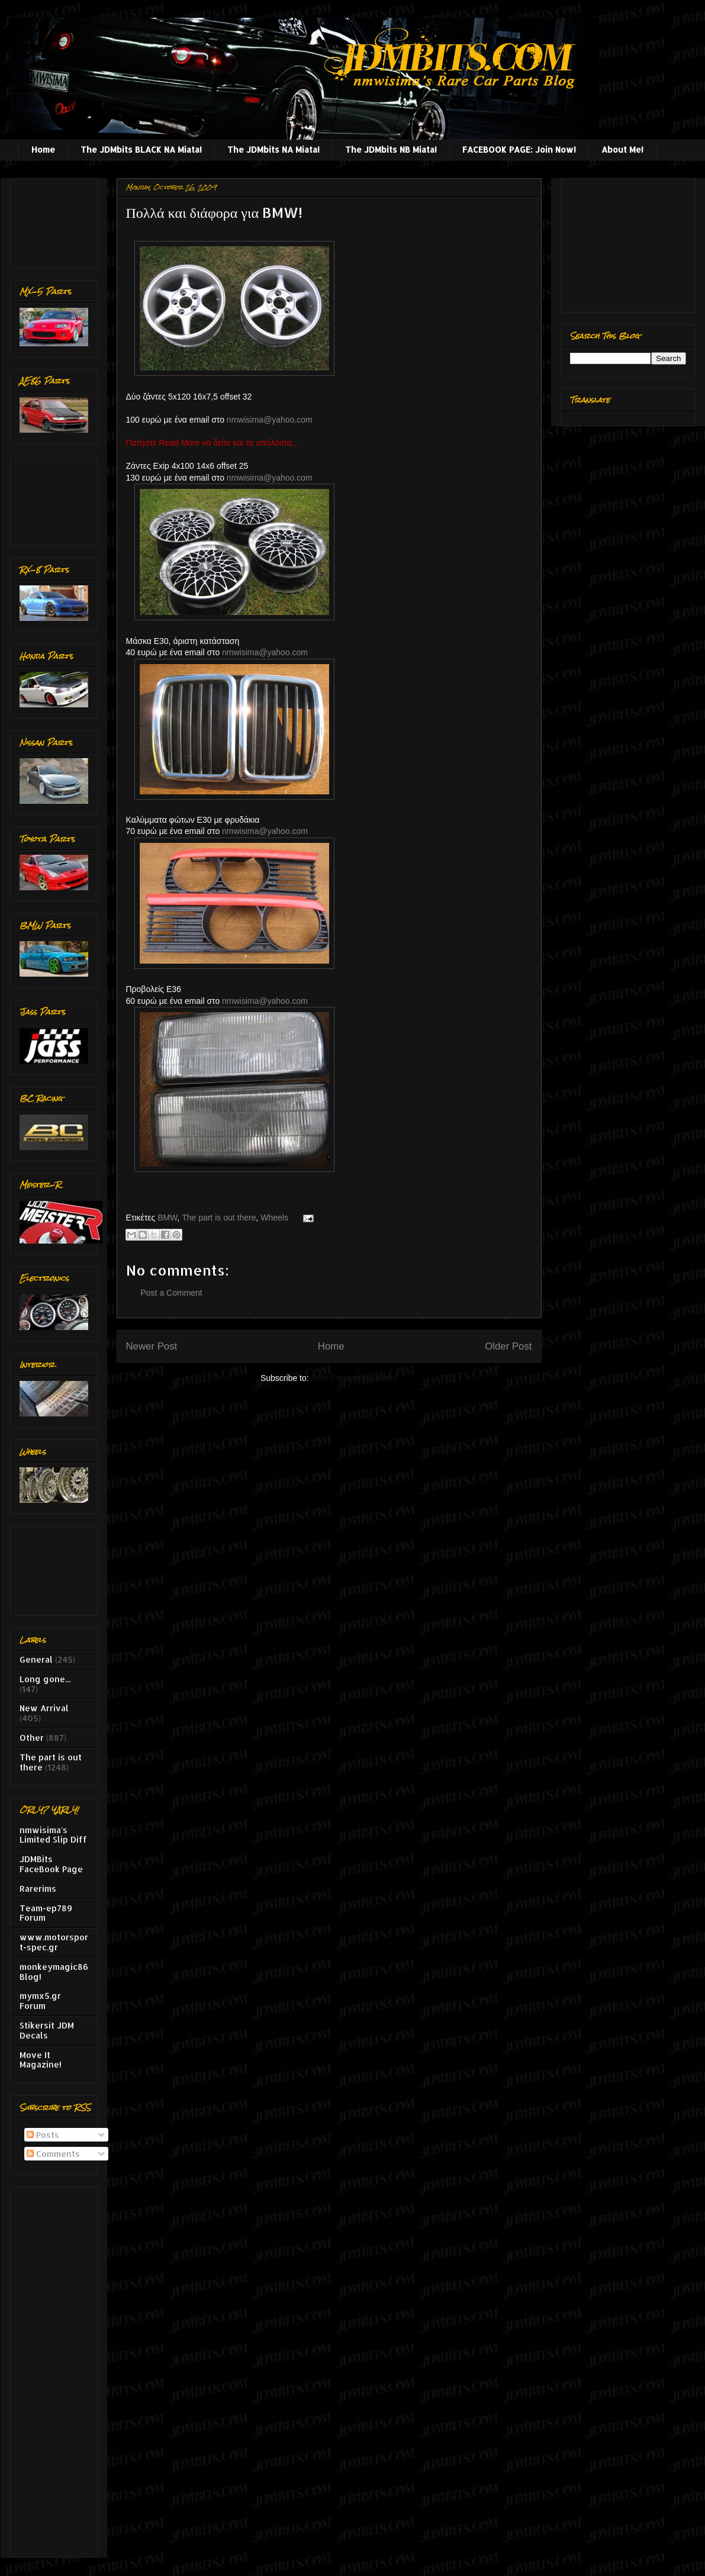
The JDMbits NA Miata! (273, 149)
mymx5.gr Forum (40, 2001)
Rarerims (38, 1888)
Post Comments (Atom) (354, 1378)
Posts (43, 2135)
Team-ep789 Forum (46, 1913)
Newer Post (152, 1346)
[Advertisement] (57, 220)
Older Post (508, 1346)
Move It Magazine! (41, 2060)
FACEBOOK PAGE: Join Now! (519, 149)
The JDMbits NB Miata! (391, 149)
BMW (167, 1217)
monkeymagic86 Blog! (54, 1972)
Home (43, 149)
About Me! (622, 149)
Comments (53, 2154)
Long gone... (45, 1679)
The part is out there (219, 1217)
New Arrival (44, 1708)
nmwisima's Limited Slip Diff (53, 1835)
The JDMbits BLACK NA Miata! (141, 149)
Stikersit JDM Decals (47, 2030)
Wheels (274, 1217)
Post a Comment (171, 1292)
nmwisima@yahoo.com (270, 419)
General (36, 1659)
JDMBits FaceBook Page (51, 1864)
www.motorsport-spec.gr (54, 1942)
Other (32, 1738)
